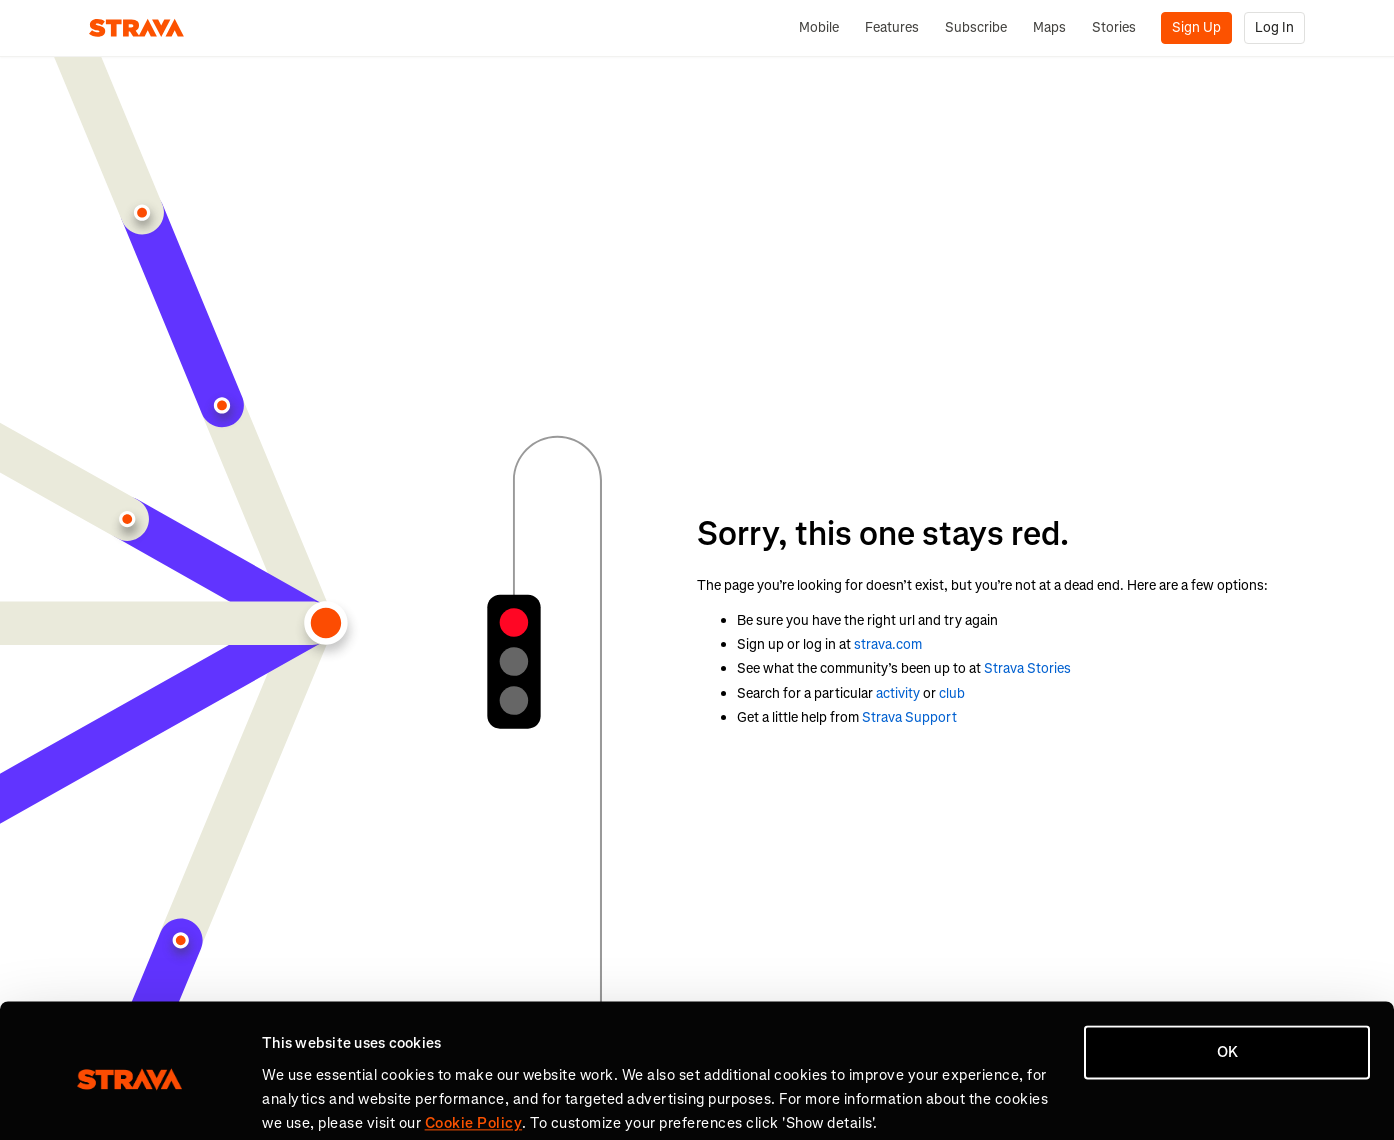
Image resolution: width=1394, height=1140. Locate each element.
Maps (1049, 27)
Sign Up (1196, 27)
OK (1227, 976)
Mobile (819, 27)
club (952, 693)
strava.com (888, 644)
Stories (1114, 27)
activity (898, 693)
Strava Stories (1027, 668)
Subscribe (976, 27)
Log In (1274, 27)
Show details (305, 1101)
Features (892, 27)
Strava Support (909, 717)
